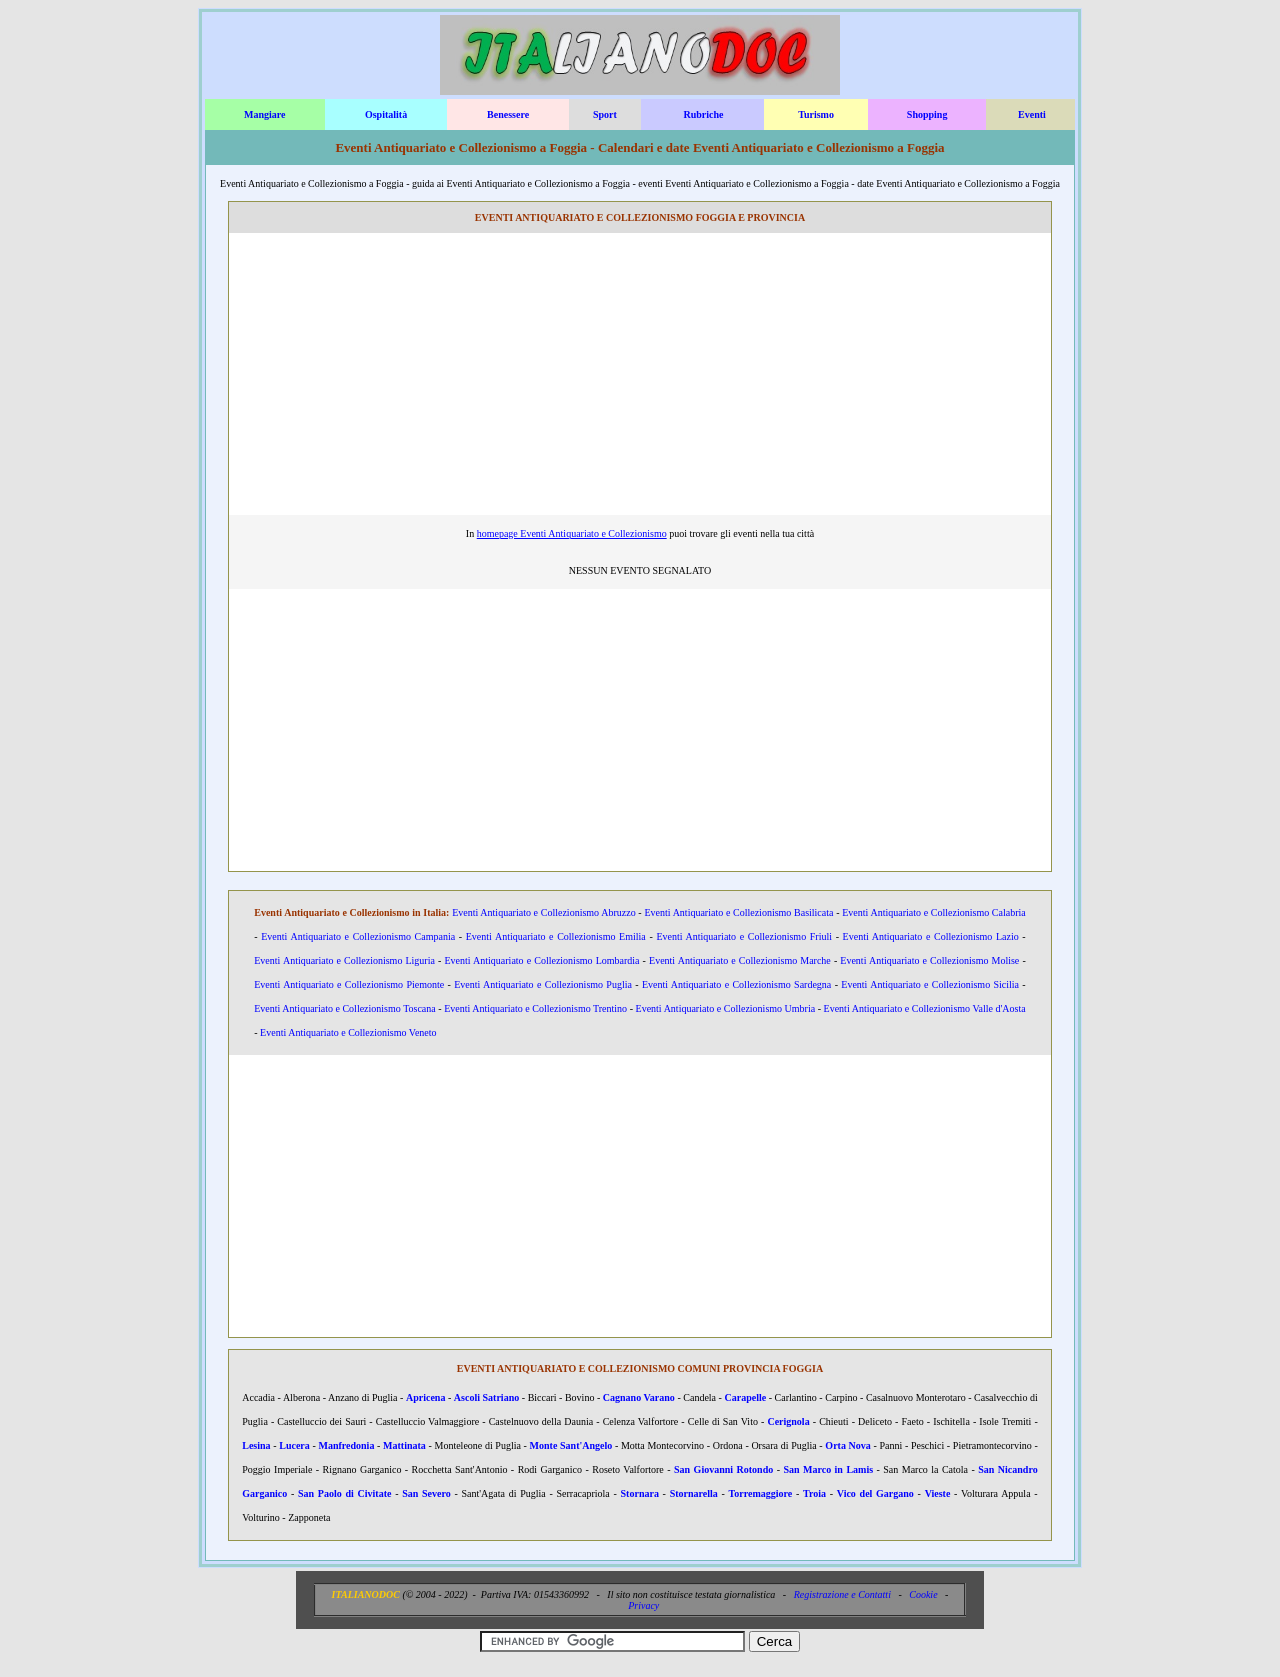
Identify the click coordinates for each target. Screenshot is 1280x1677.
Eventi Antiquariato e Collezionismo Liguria (344, 960)
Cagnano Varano (639, 1397)
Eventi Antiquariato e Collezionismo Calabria (934, 912)
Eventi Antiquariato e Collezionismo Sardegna (736, 984)
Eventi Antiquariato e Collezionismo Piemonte (349, 984)
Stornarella (694, 1493)
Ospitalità (386, 114)
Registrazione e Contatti (842, 1594)
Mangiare (264, 114)
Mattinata (404, 1445)
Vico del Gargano (875, 1493)
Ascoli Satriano (486, 1397)
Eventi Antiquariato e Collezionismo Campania (358, 936)
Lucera (294, 1445)
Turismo (816, 114)
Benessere (508, 114)
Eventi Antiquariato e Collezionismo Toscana (344, 1008)
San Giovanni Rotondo (723, 1469)
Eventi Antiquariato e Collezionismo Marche (740, 960)
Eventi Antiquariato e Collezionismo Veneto (348, 1032)
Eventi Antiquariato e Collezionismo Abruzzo (544, 912)
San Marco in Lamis (828, 1469)
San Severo (426, 1493)
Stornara (640, 1493)
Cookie (923, 1594)
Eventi (1032, 114)
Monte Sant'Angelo (571, 1445)
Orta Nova (847, 1445)
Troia (814, 1493)
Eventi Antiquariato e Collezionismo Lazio (931, 936)
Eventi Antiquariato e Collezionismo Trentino (535, 1008)
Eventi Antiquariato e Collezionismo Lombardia (541, 960)
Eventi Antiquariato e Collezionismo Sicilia (930, 984)
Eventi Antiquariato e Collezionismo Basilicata (738, 912)
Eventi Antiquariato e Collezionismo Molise (929, 960)
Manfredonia (346, 1445)
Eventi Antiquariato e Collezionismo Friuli (744, 936)
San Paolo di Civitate (344, 1493)
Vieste (938, 1493)
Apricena (425, 1397)
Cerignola (788, 1421)
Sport (605, 114)
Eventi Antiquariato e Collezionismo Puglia (543, 984)
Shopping (927, 114)
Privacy (643, 1605)
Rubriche (703, 114)
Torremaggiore (761, 1493)
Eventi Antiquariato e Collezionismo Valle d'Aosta (925, 1008)
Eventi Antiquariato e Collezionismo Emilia (556, 936)
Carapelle (746, 1397)
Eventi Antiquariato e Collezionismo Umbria (726, 1008)
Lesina (256, 1445)
